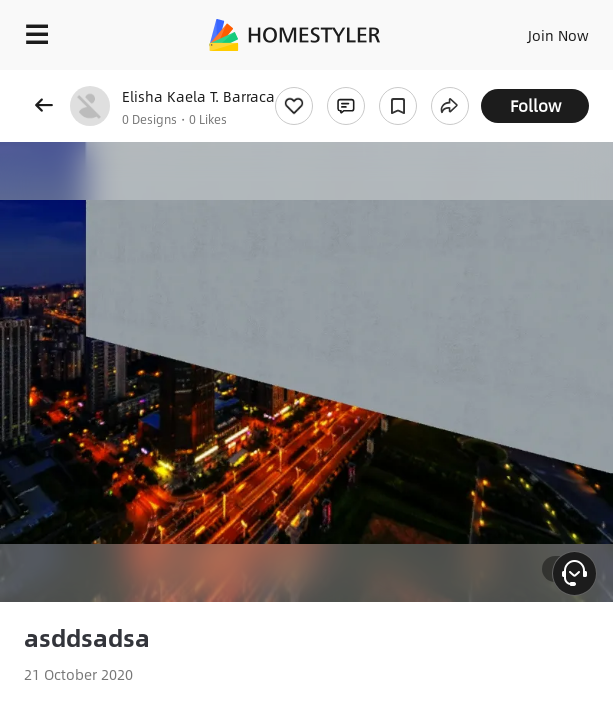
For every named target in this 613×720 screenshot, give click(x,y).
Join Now (558, 35)
